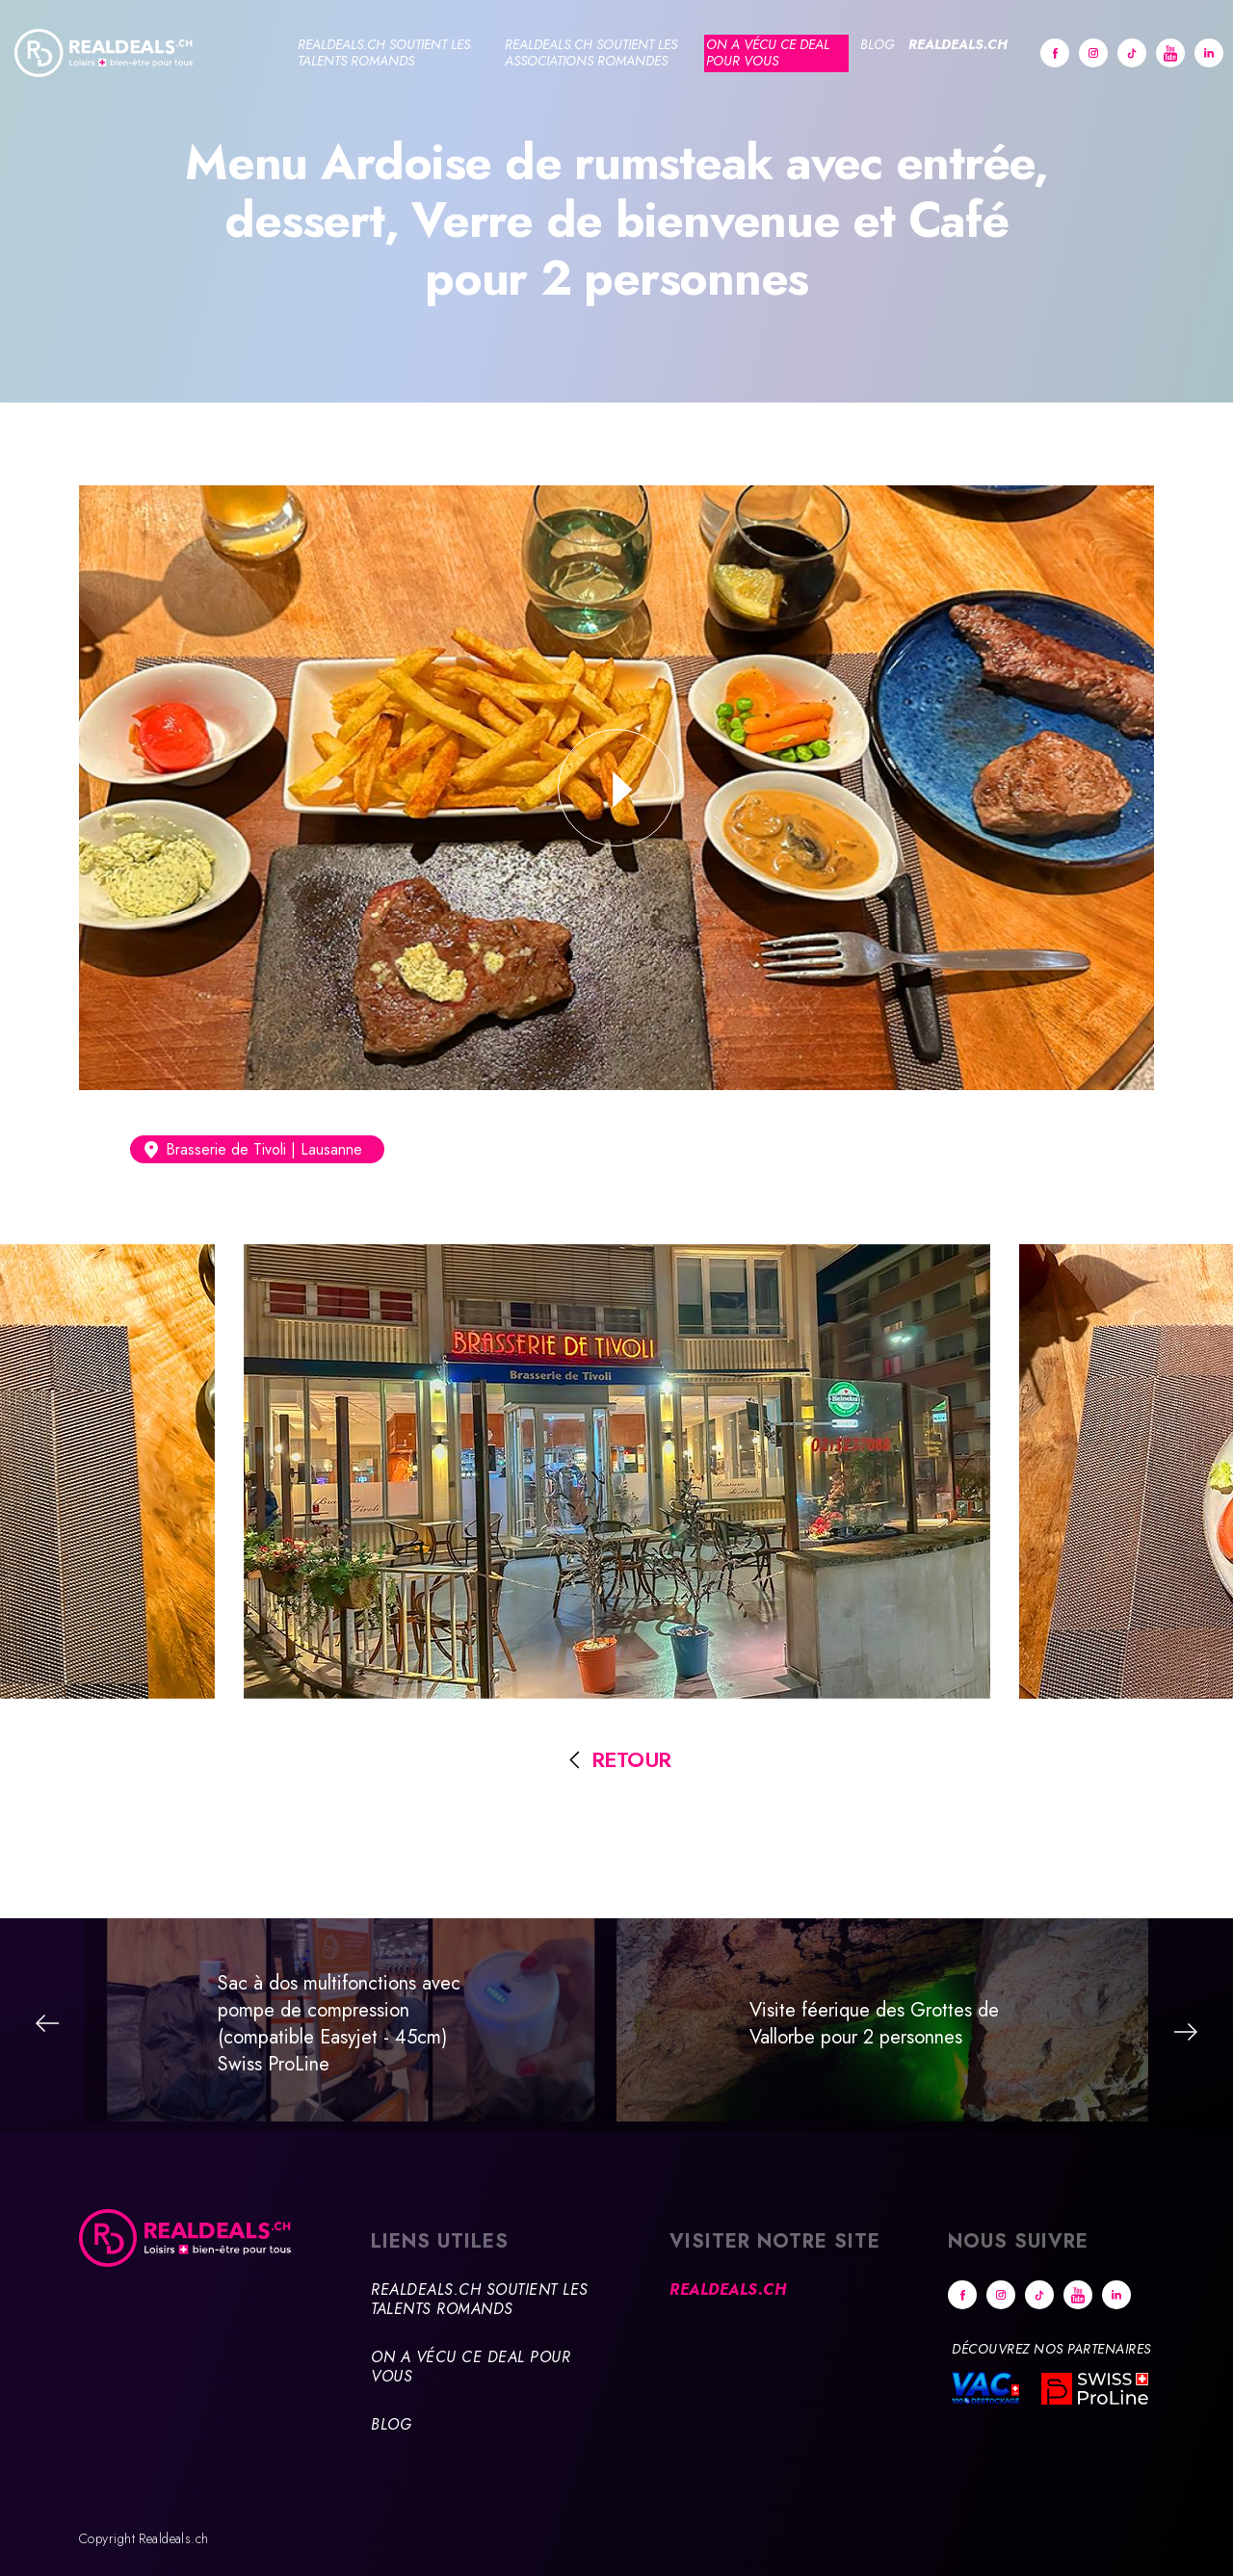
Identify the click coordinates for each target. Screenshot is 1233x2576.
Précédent (47, 2023)
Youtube (1170, 53)
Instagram (1093, 53)
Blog (877, 44)
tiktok (1131, 53)
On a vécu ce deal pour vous (767, 53)
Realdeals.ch (958, 44)
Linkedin (1208, 53)
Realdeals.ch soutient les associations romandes (591, 53)
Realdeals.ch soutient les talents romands (384, 53)
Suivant (1185, 2032)
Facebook (1054, 53)
